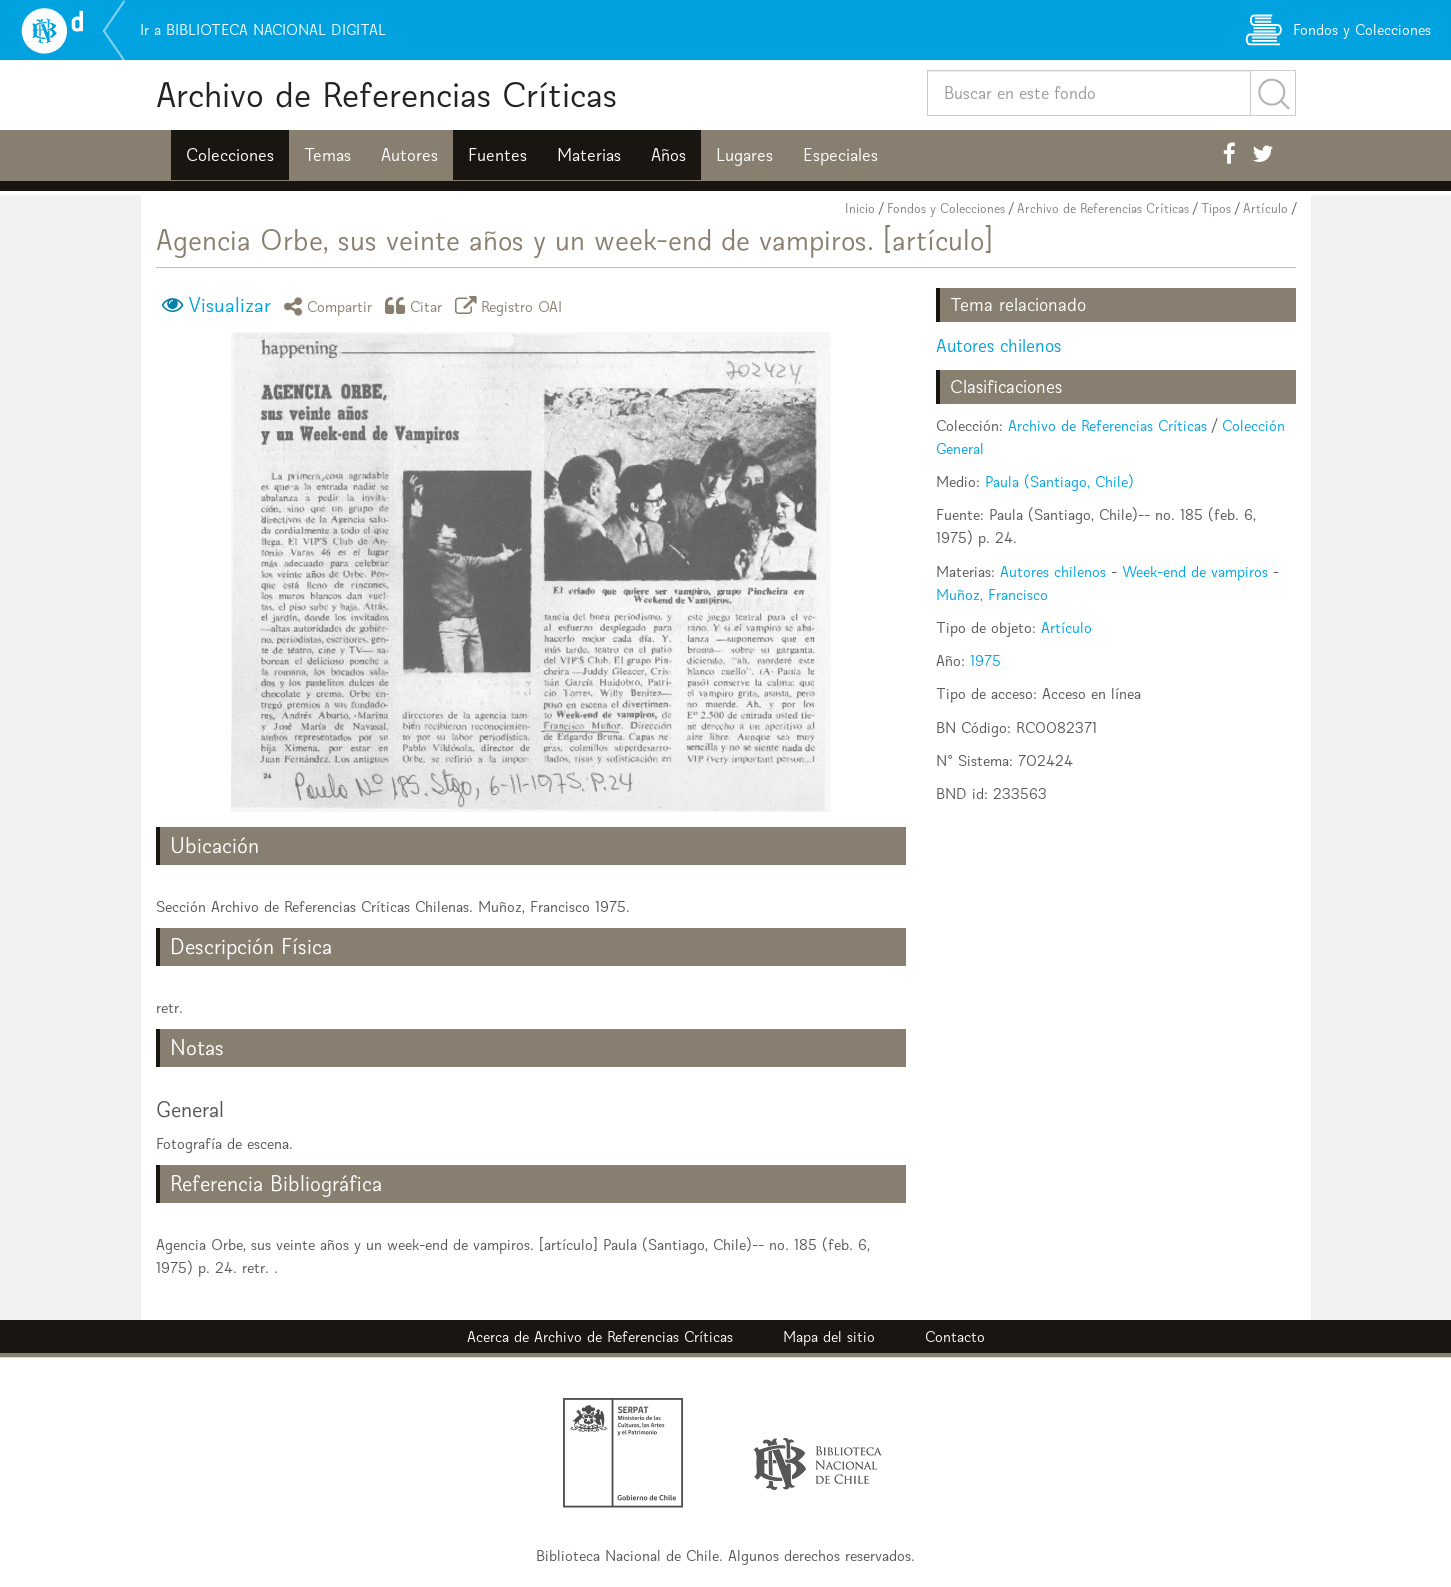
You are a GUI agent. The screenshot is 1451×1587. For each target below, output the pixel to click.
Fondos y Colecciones (946, 208)
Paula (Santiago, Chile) (1059, 481)
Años (668, 155)
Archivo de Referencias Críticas (386, 94)
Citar (417, 305)
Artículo (1265, 208)
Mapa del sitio (829, 1336)
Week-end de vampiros (1195, 571)
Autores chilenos (998, 345)
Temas (327, 155)
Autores (409, 155)
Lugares (744, 155)
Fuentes (497, 155)
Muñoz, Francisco (992, 594)
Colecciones (230, 155)
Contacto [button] (955, 1336)
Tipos (1216, 208)
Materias (589, 155)
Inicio (860, 208)
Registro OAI (512, 305)
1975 (985, 660)
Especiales (840, 155)
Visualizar (229, 305)
